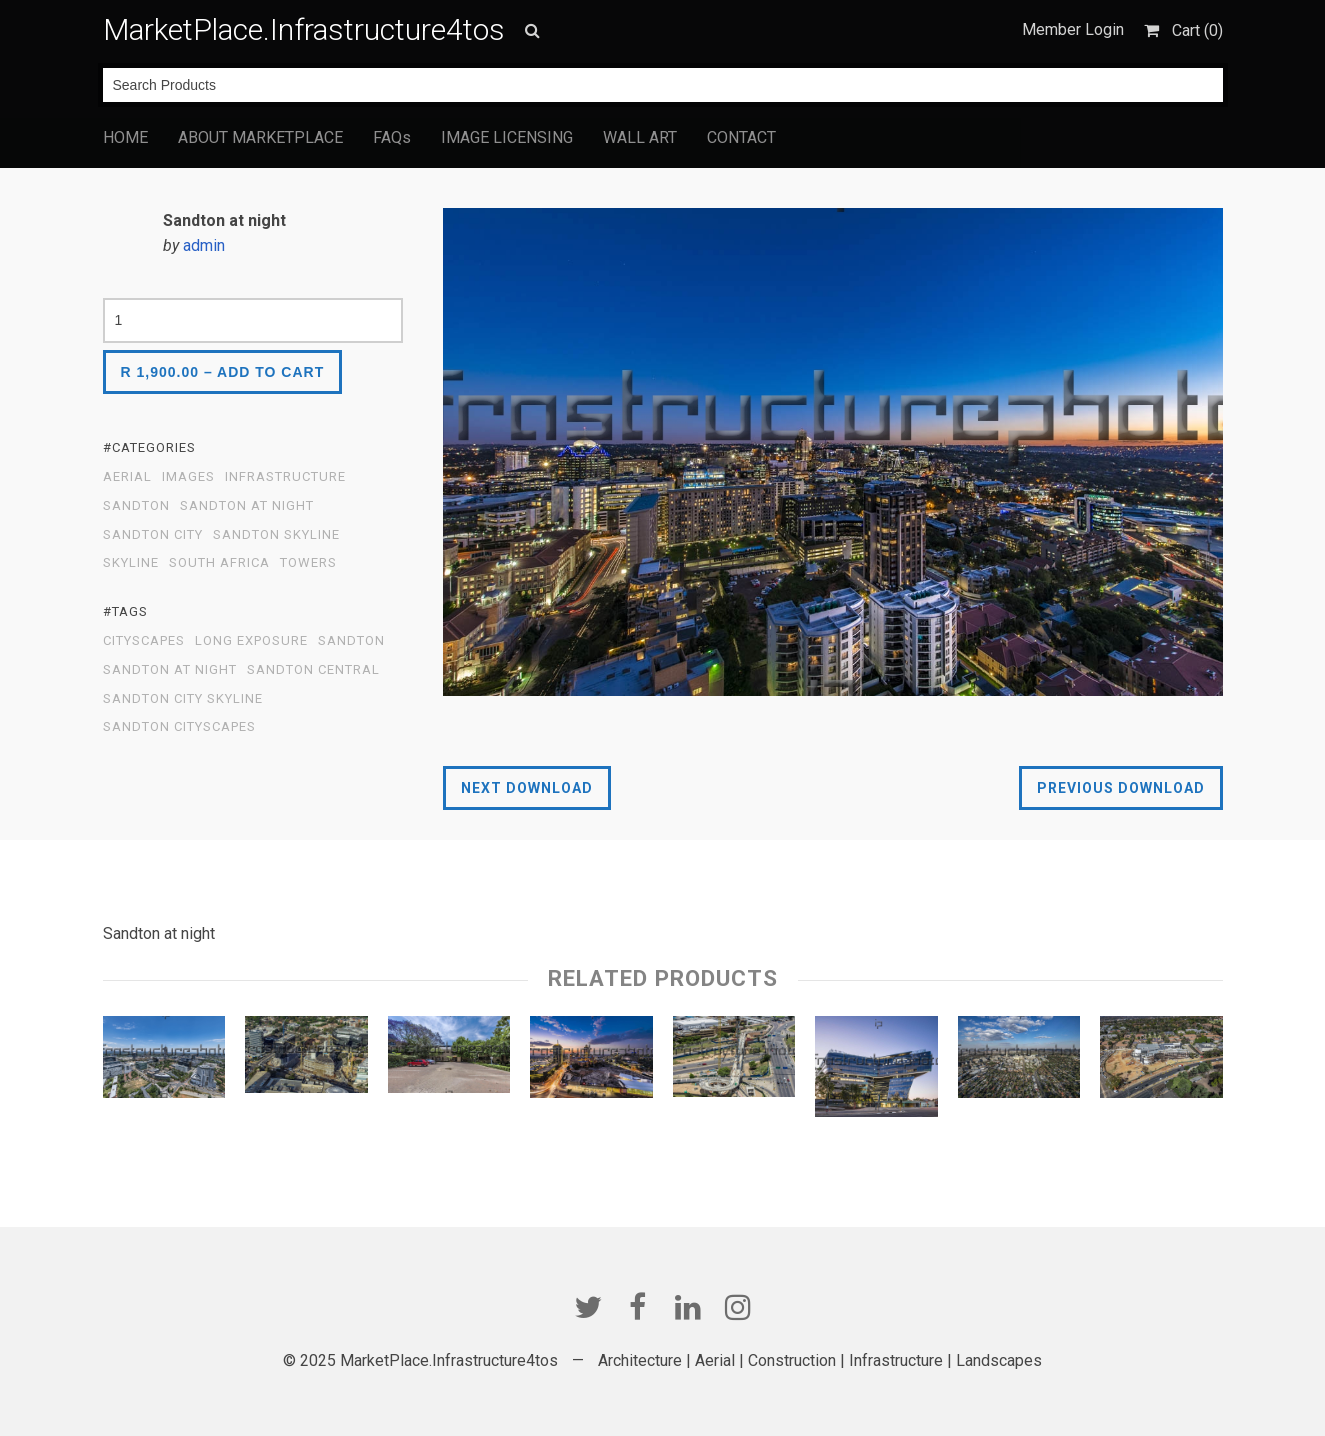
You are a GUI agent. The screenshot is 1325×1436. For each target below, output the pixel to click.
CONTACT (741, 137)
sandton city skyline (183, 699)
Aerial (127, 477)
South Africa (219, 563)
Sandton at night (170, 670)
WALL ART (640, 137)
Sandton (136, 506)
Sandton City (153, 535)
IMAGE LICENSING (507, 137)
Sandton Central (313, 670)
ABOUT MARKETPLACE (260, 137)
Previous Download (1121, 788)
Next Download (527, 788)
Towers (308, 563)
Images (188, 477)
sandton (351, 641)
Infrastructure (285, 477)
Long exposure (251, 641)
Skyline (131, 563)
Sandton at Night (247, 506)
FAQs (392, 137)
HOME (125, 137)
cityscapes (144, 641)
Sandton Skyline (276, 535)
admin (204, 245)
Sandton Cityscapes (179, 727)
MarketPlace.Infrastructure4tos (304, 29)
